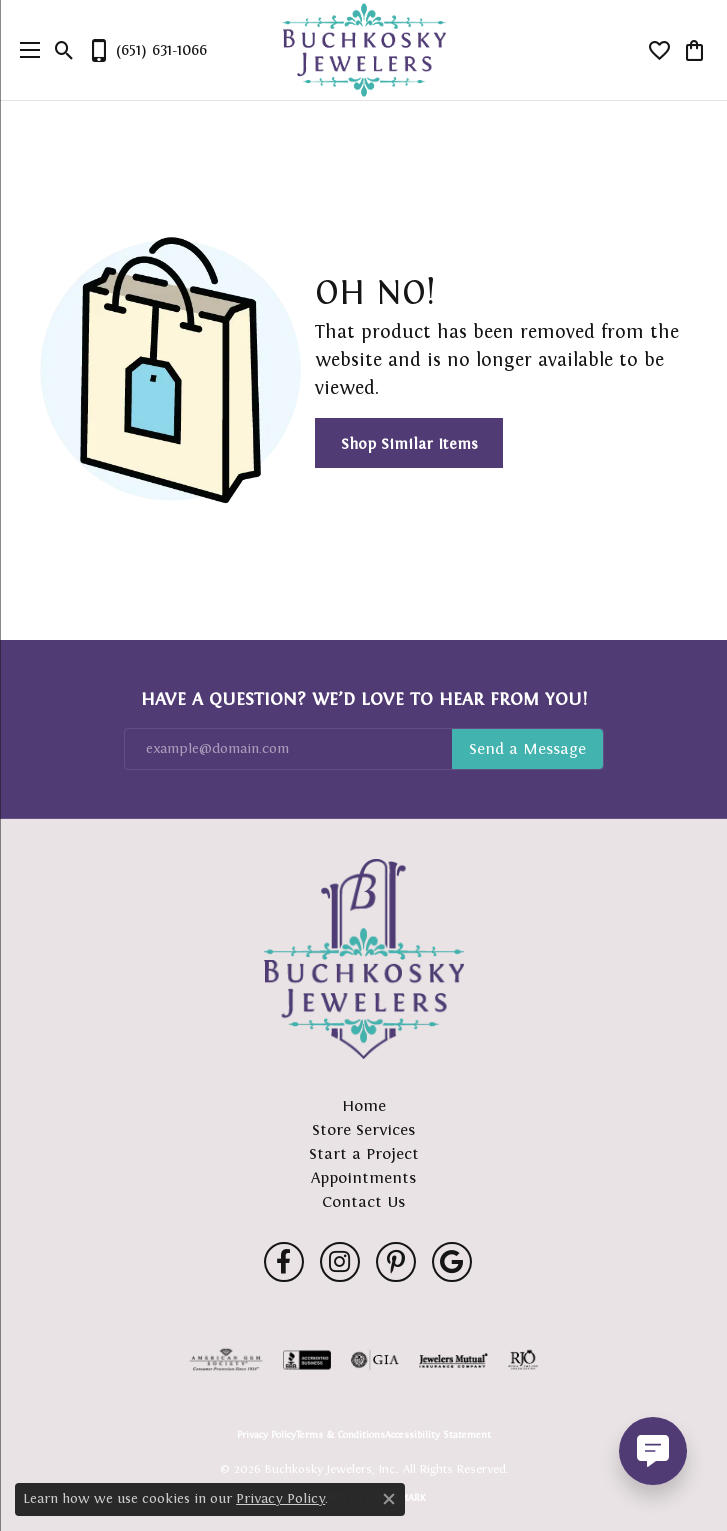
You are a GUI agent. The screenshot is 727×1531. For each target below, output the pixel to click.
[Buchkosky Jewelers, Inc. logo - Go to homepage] (363, 50)
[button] (64, 50)
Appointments (363, 1177)
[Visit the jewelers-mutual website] (453, 1360)
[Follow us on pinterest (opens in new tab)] (396, 1262)
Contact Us (363, 1201)
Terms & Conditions (340, 1435)
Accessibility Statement (438, 1435)
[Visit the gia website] (375, 1360)
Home (364, 1105)
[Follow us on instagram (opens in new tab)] (340, 1262)
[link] (147, 50)
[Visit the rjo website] (523, 1360)
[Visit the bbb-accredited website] (307, 1360)
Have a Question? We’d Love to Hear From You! (364, 699)
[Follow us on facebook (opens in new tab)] (284, 1262)
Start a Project (364, 1153)
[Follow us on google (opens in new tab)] (452, 1262)
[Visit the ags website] (226, 1360)
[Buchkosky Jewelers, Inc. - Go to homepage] (364, 959)
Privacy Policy (266, 1435)
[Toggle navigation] (25, 50)
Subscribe (527, 749)
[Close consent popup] (389, 1499)
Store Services (363, 1129)
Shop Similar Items (409, 443)
